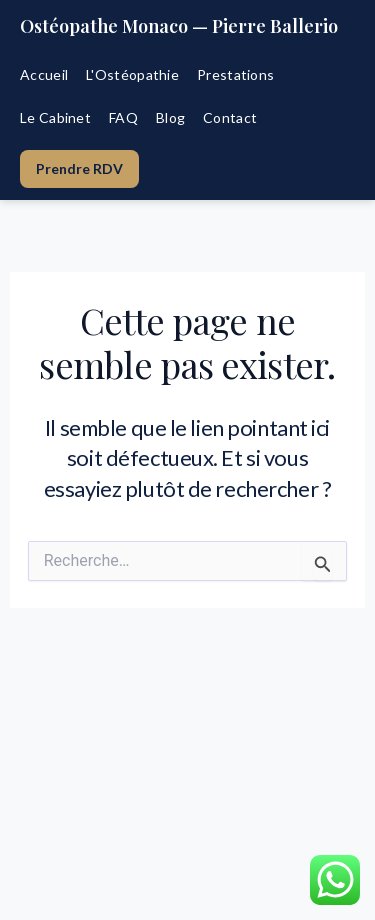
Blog (170, 117)
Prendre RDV (79, 168)
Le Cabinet (55, 117)
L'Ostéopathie (132, 74)
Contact (230, 117)
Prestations (235, 74)
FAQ (123, 117)
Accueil (44, 74)
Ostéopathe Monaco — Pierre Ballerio (179, 26)
